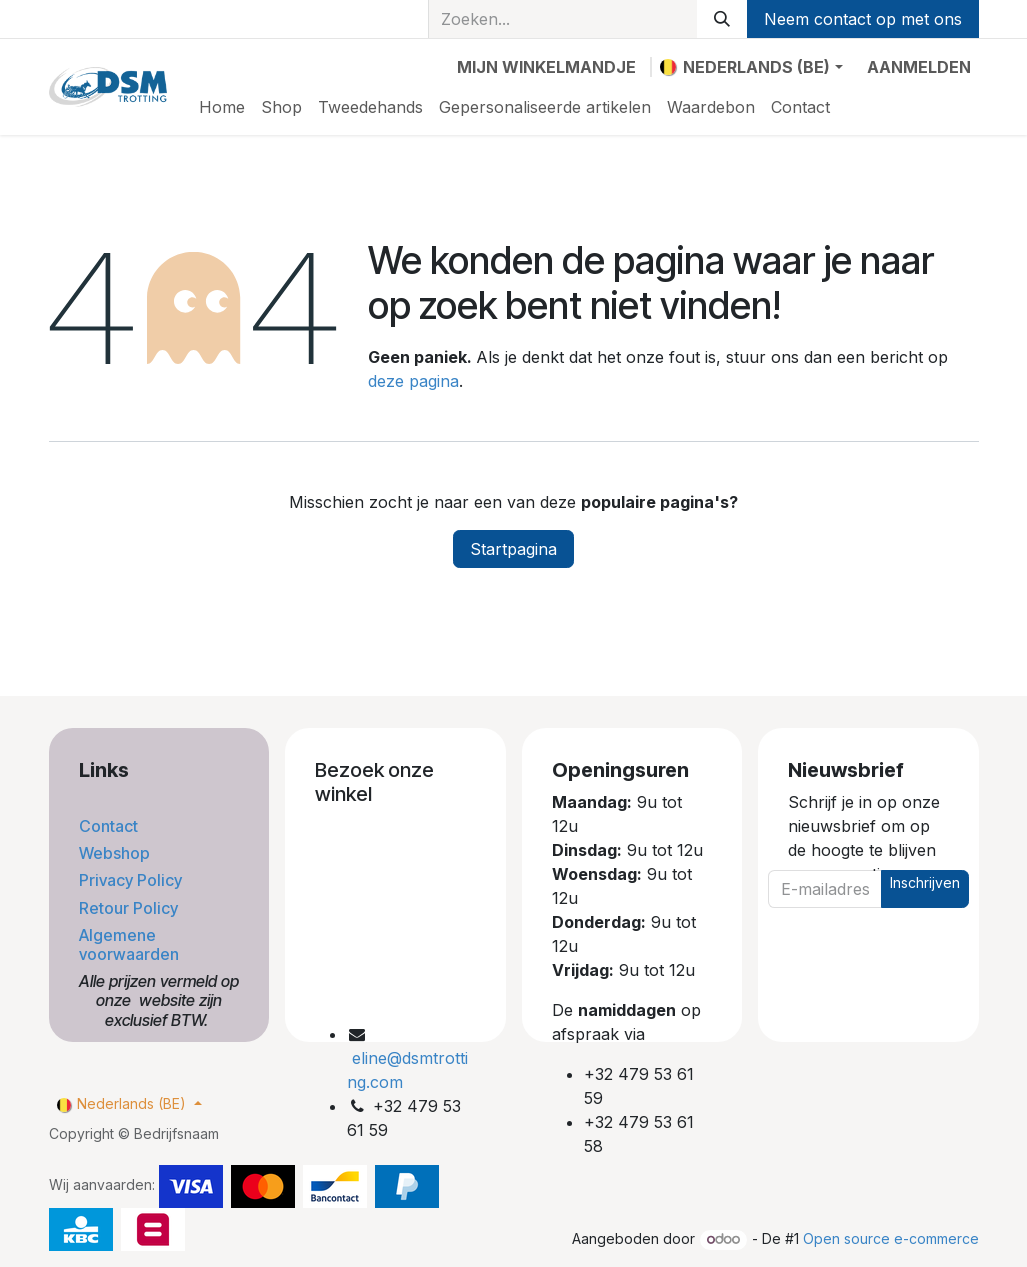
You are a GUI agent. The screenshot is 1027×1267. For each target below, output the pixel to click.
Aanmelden (919, 67)
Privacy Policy (132, 880)
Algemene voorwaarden (131, 944)
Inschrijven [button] (925, 882)
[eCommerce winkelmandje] (546, 67)
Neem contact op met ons (863, 19)
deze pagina (413, 381)
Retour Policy (130, 908)
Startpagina (513, 549)
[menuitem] (222, 107)
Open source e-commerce (891, 1238)
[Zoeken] (722, 19)
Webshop (116, 853)
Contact (110, 826)
